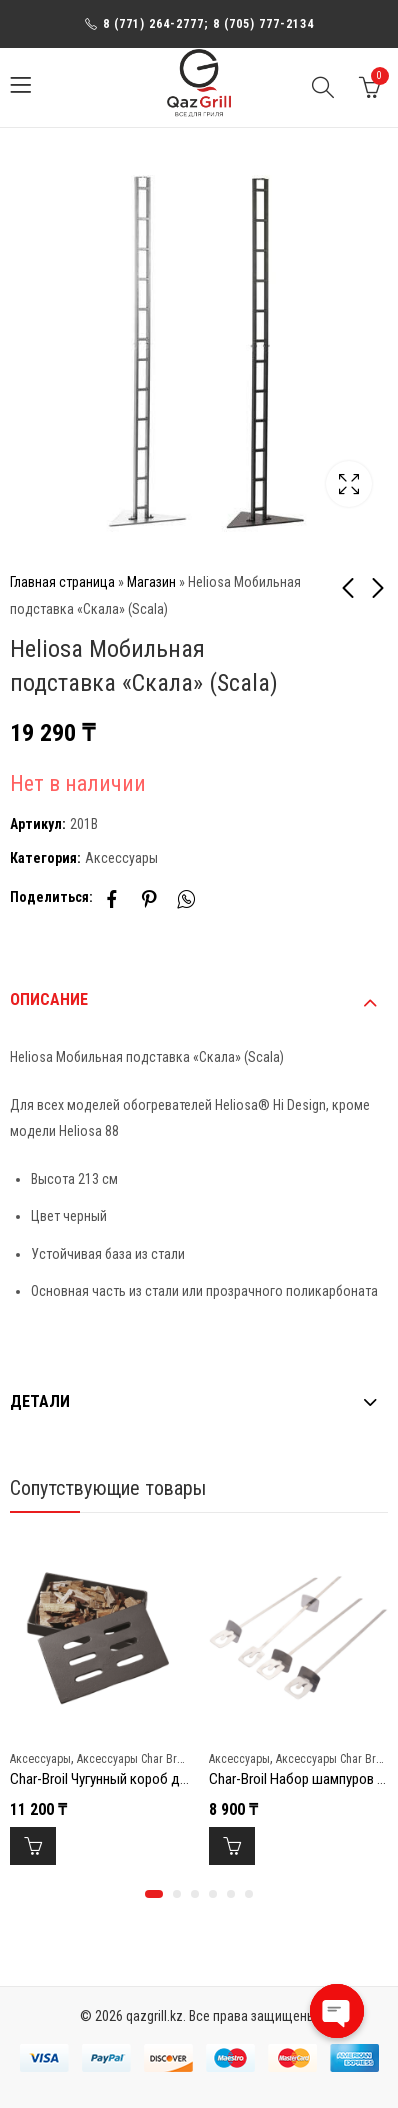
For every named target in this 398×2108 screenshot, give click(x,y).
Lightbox (349, 484)
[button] (154, 1894)
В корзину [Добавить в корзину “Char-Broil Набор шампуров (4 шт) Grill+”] (232, 1846)
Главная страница (62, 582)
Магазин (151, 582)
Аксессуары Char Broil (133, 1759)
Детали (40, 1401)
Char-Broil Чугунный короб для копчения (132, 1779)
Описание (49, 999)
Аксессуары (121, 858)
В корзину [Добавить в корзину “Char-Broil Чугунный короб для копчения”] (33, 1846)
